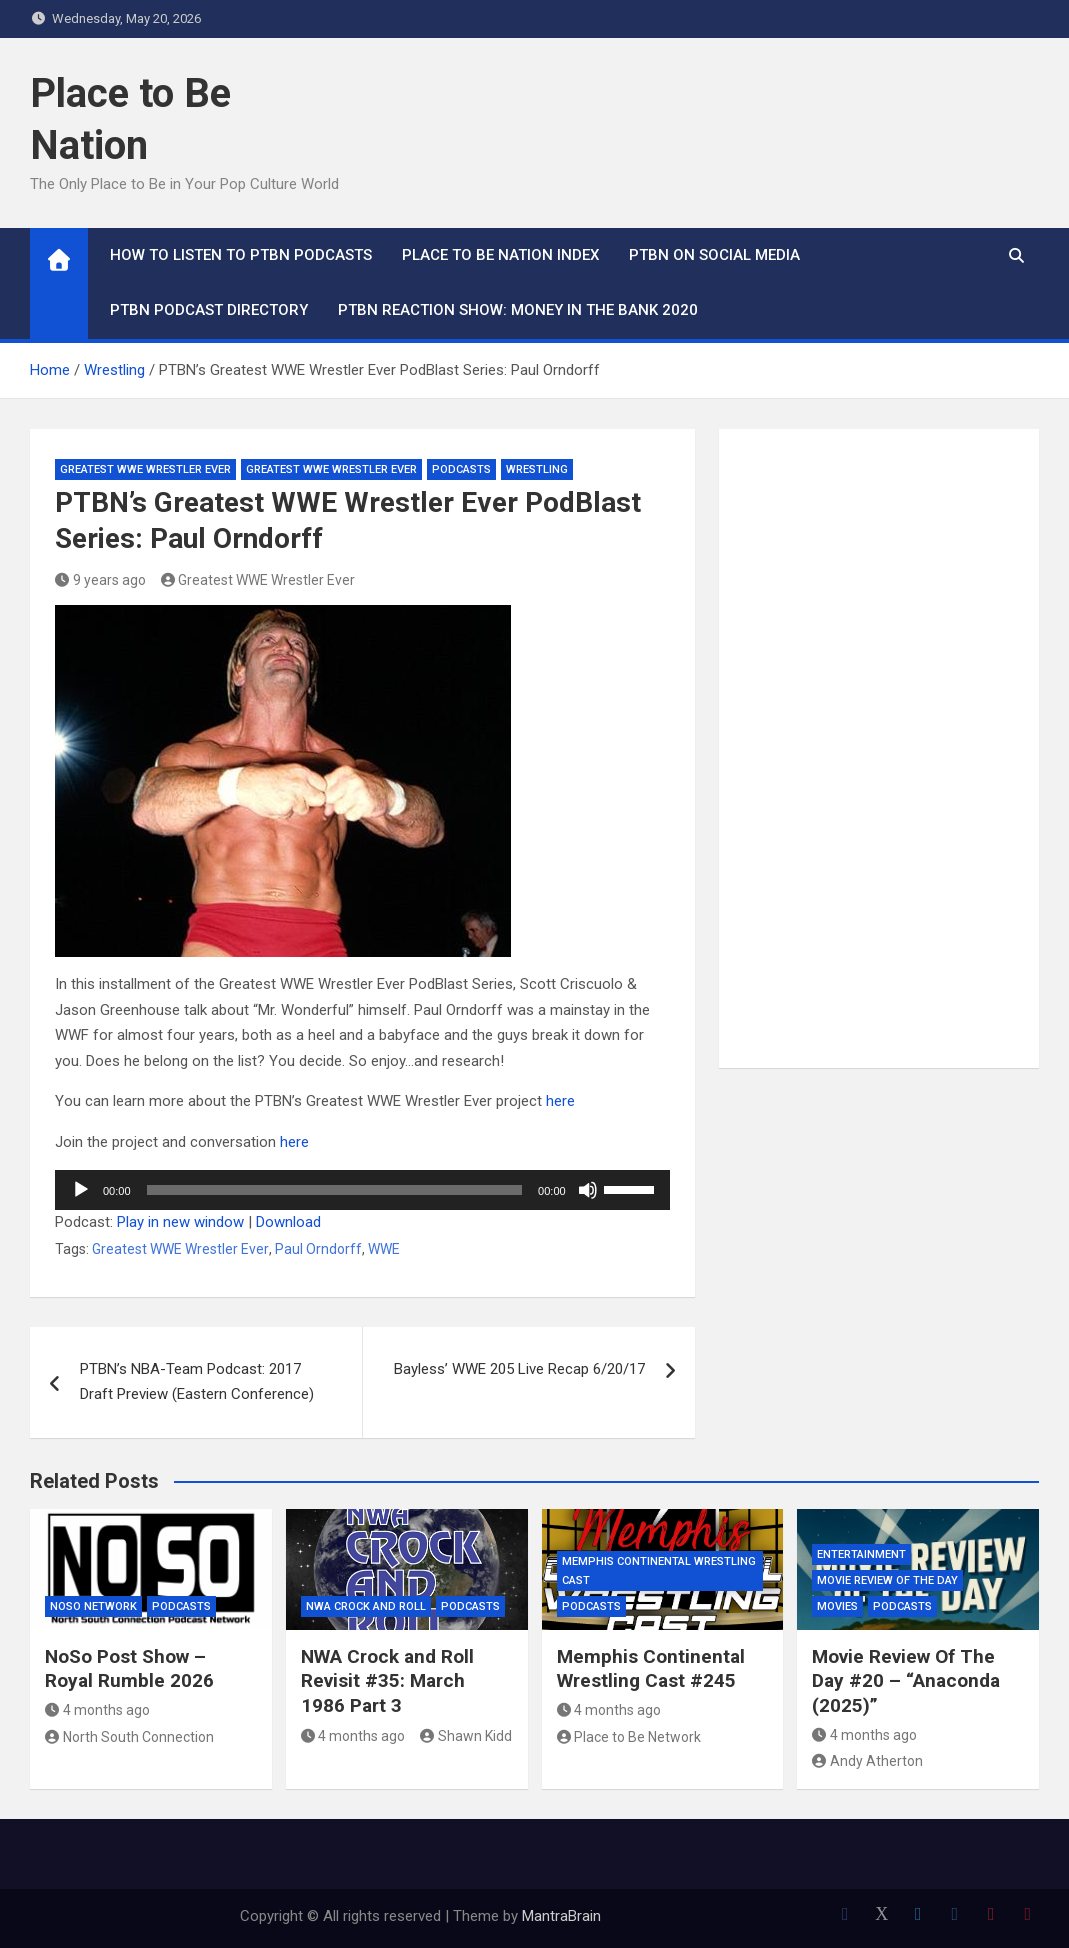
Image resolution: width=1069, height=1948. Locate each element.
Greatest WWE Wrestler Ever (145, 469)
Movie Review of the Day (887, 1580)
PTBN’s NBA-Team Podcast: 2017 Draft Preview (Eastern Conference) (197, 1382)
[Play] (81, 1190)
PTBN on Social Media (714, 255)
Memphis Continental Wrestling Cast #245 (651, 1669)
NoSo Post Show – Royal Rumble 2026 (129, 1669)
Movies (837, 1606)
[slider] (335, 1190)
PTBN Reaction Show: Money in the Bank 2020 (518, 310)
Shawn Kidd (466, 1736)
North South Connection (129, 1737)
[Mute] (588, 1190)
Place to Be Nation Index (500, 255)
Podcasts (461, 469)
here (560, 1101)
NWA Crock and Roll (366, 1606)
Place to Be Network (629, 1737)
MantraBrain (561, 1916)
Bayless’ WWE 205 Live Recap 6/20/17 (519, 1369)
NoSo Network (93, 1606)
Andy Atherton (867, 1761)
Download (288, 1222)
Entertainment (861, 1554)
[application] (362, 1190)
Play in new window (180, 1222)
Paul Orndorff (318, 1249)
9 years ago (100, 580)
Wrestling (537, 469)
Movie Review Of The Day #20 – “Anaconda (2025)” (906, 1681)
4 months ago (97, 1710)
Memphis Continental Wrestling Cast (659, 1571)
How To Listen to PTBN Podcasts (241, 255)
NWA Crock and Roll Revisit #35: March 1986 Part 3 (387, 1681)
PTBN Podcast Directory (209, 310)
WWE (384, 1249)
